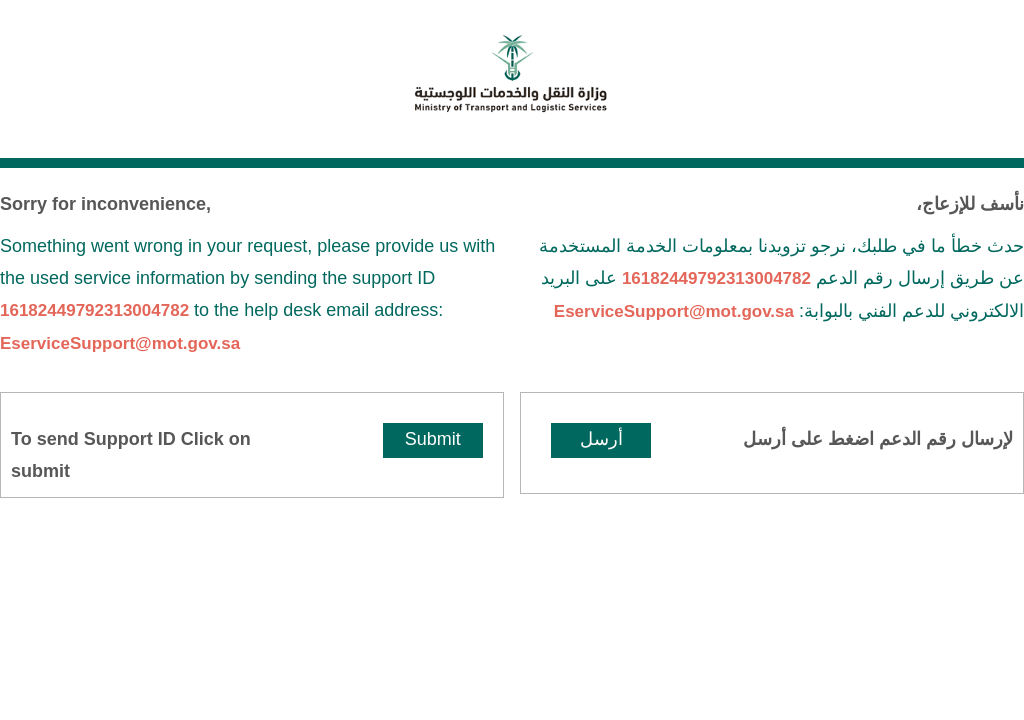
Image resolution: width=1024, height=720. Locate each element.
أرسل (601, 439)
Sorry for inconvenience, (105, 204)
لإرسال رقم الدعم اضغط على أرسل (878, 439)
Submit (433, 439)
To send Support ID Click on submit (131, 455)
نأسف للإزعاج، (970, 204)
